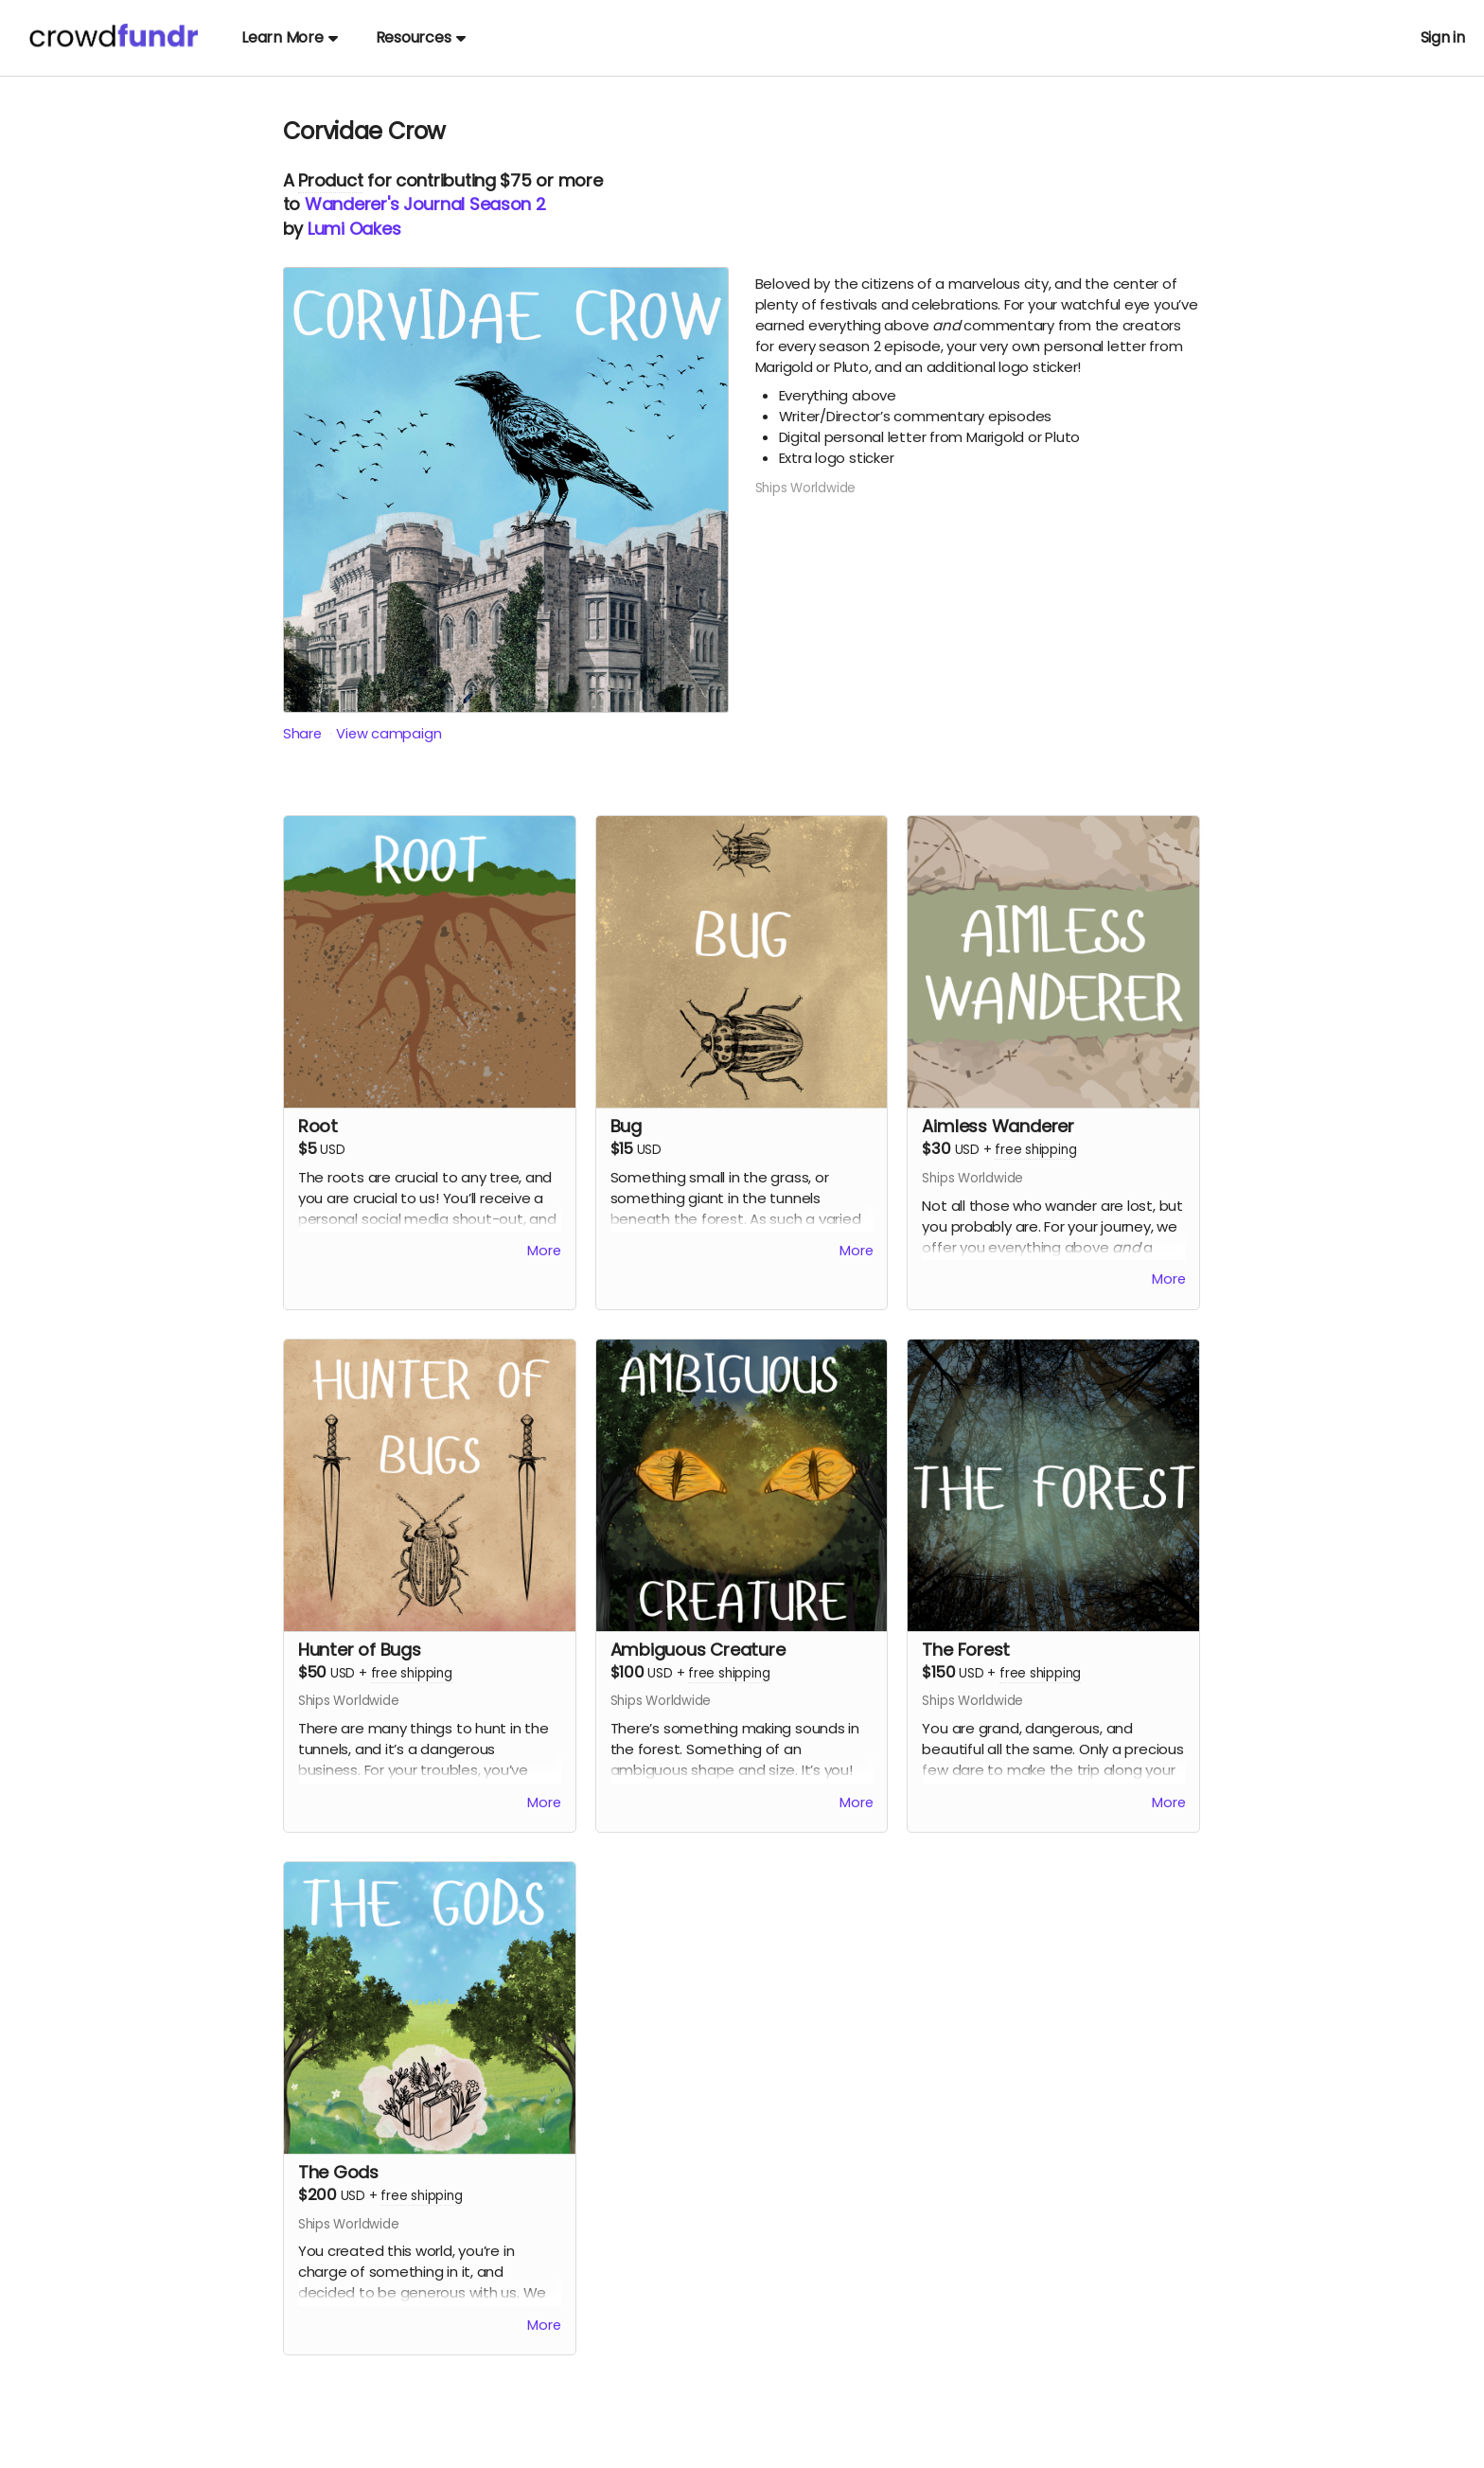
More (544, 1254)
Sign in (1443, 37)
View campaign (390, 733)
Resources (421, 37)
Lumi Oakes (354, 228)
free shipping (1035, 1150)
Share (303, 733)
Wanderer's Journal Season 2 (425, 204)
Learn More (289, 37)
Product (330, 180)
